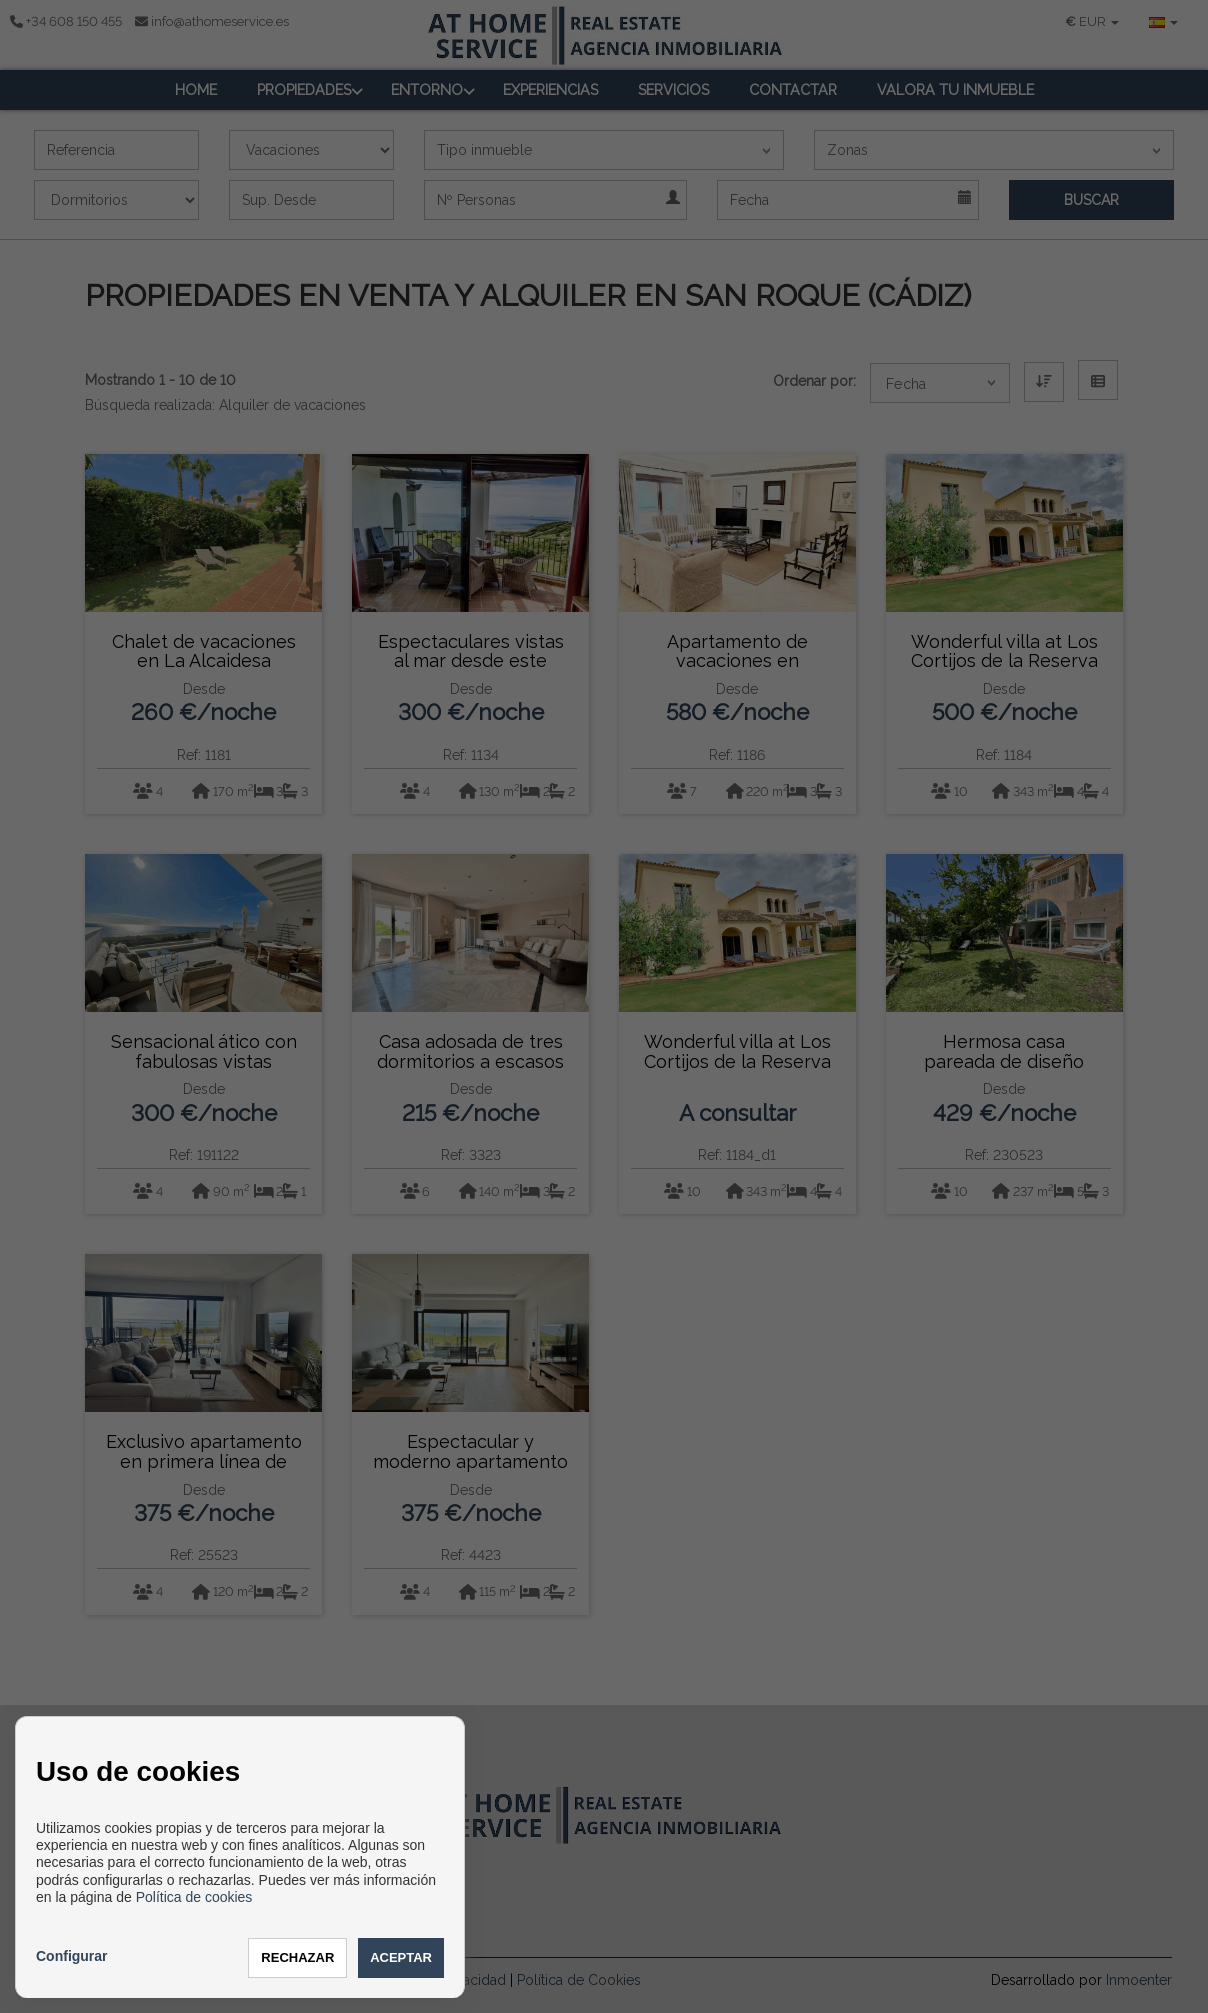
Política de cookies (194, 1897)
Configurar (72, 1956)
